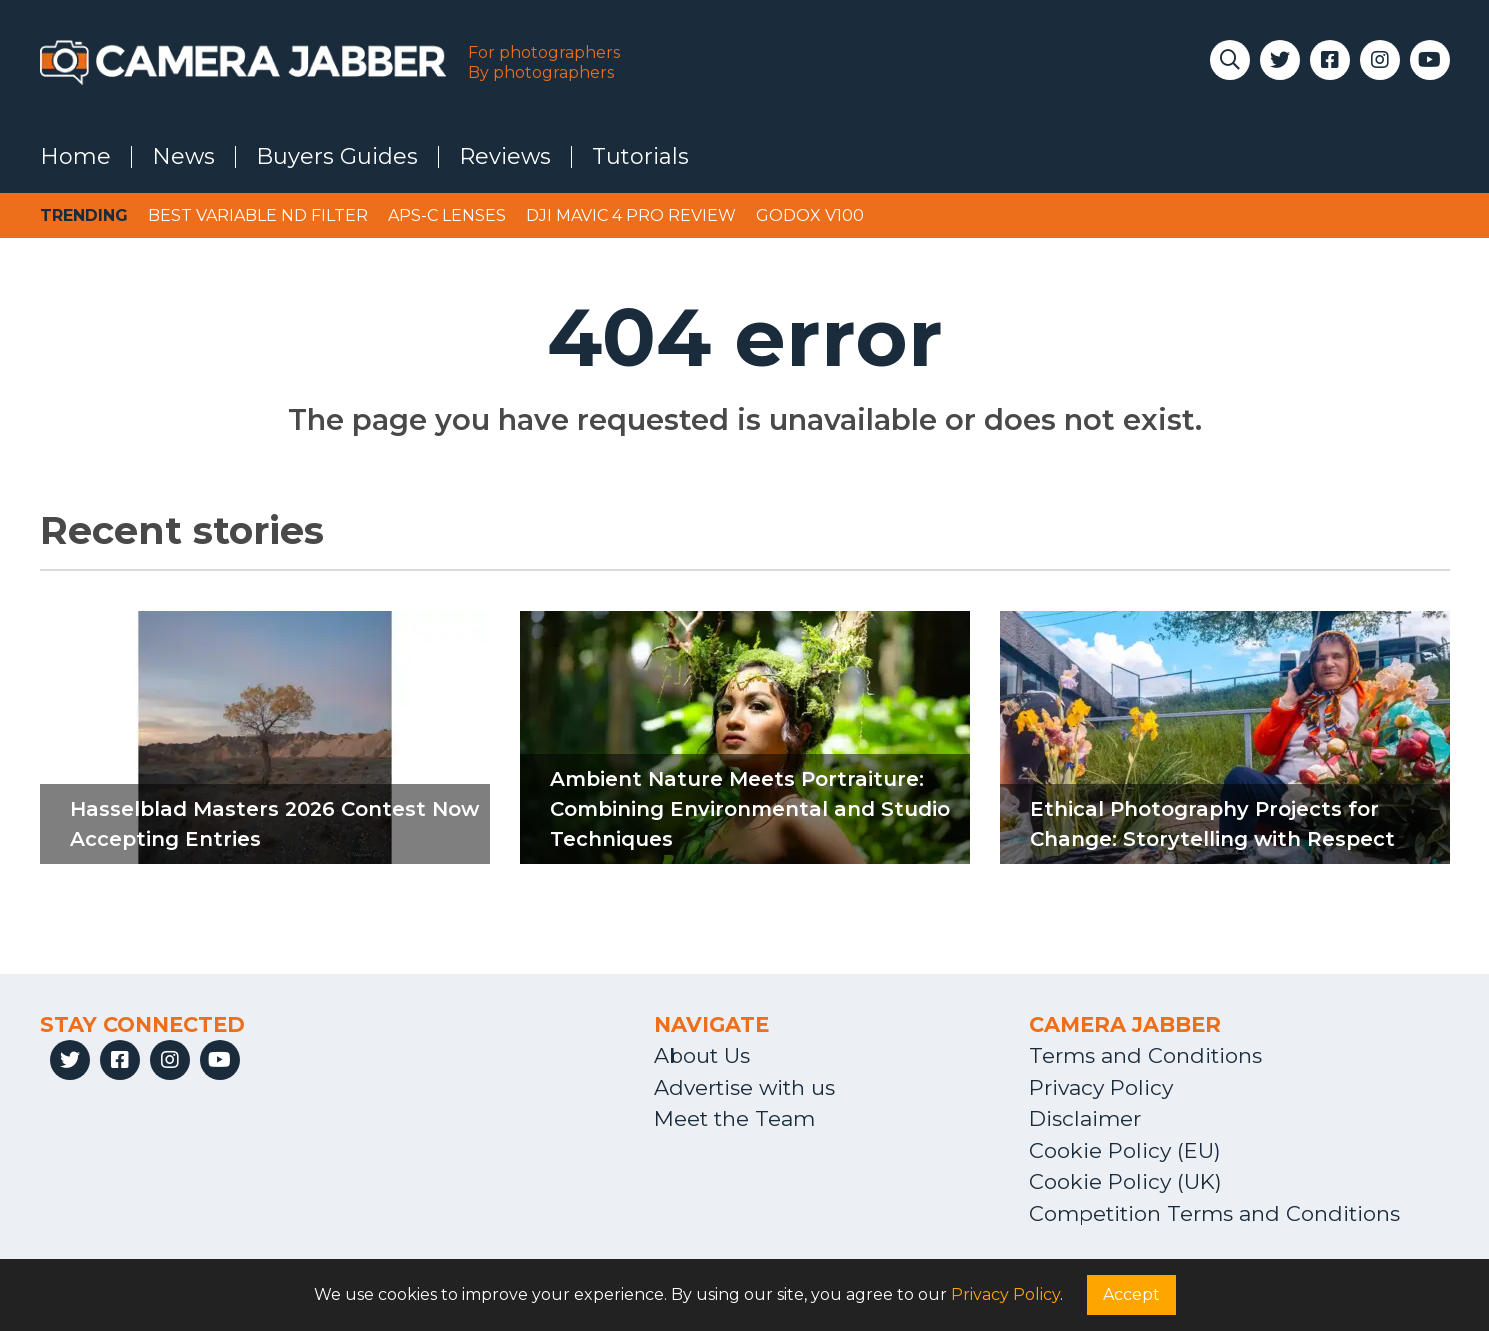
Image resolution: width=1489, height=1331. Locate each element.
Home (75, 157)
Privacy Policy (1101, 1087)
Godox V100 (810, 215)
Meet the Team (734, 1118)
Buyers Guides (337, 157)
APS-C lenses (447, 215)
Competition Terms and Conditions (1214, 1213)
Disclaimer (1085, 1118)
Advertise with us (744, 1087)
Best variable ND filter (258, 215)
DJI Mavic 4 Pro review (631, 215)
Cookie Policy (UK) (1125, 1181)
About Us (702, 1055)
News (183, 157)
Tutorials (640, 157)
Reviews (505, 157)
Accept (1131, 1294)
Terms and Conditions (1145, 1055)
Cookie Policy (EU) (1125, 1150)
